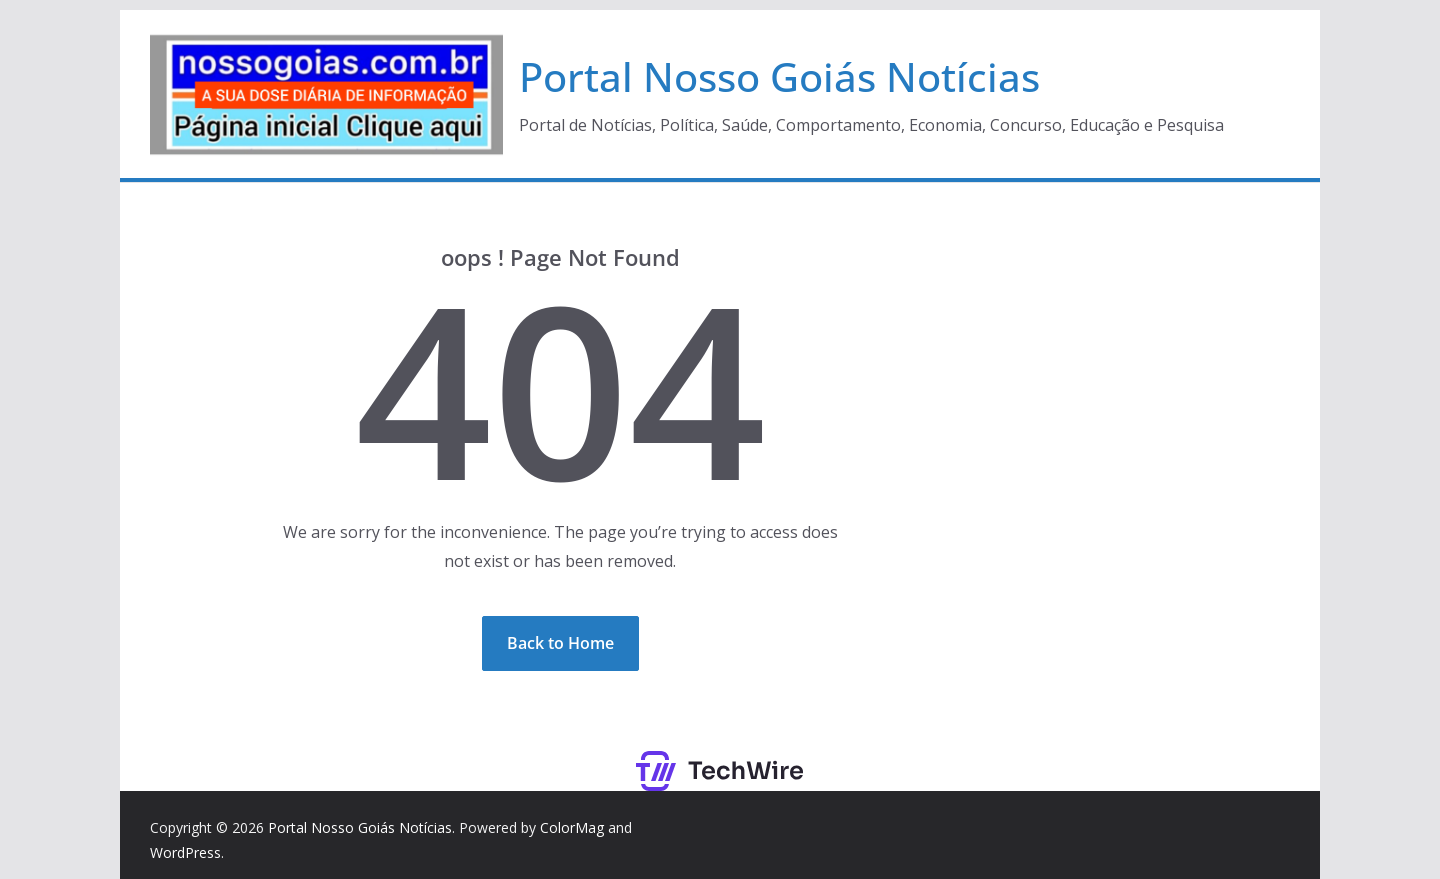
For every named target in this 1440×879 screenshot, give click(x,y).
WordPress (185, 852)
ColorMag (572, 827)
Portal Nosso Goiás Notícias (779, 76)
